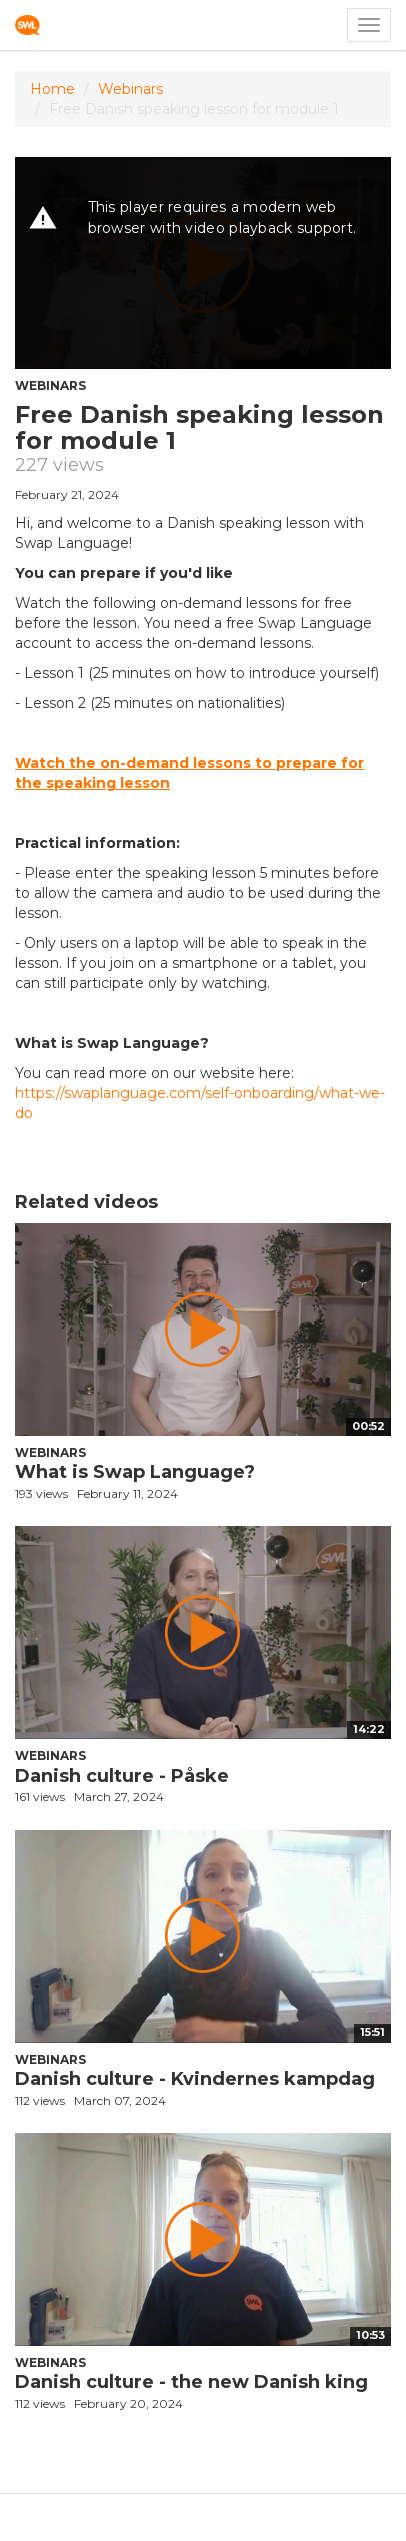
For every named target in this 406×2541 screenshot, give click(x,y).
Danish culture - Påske (122, 1776)
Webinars (130, 89)
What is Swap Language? (135, 1472)
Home (52, 89)
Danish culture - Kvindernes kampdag (195, 2079)
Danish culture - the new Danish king (191, 2382)
